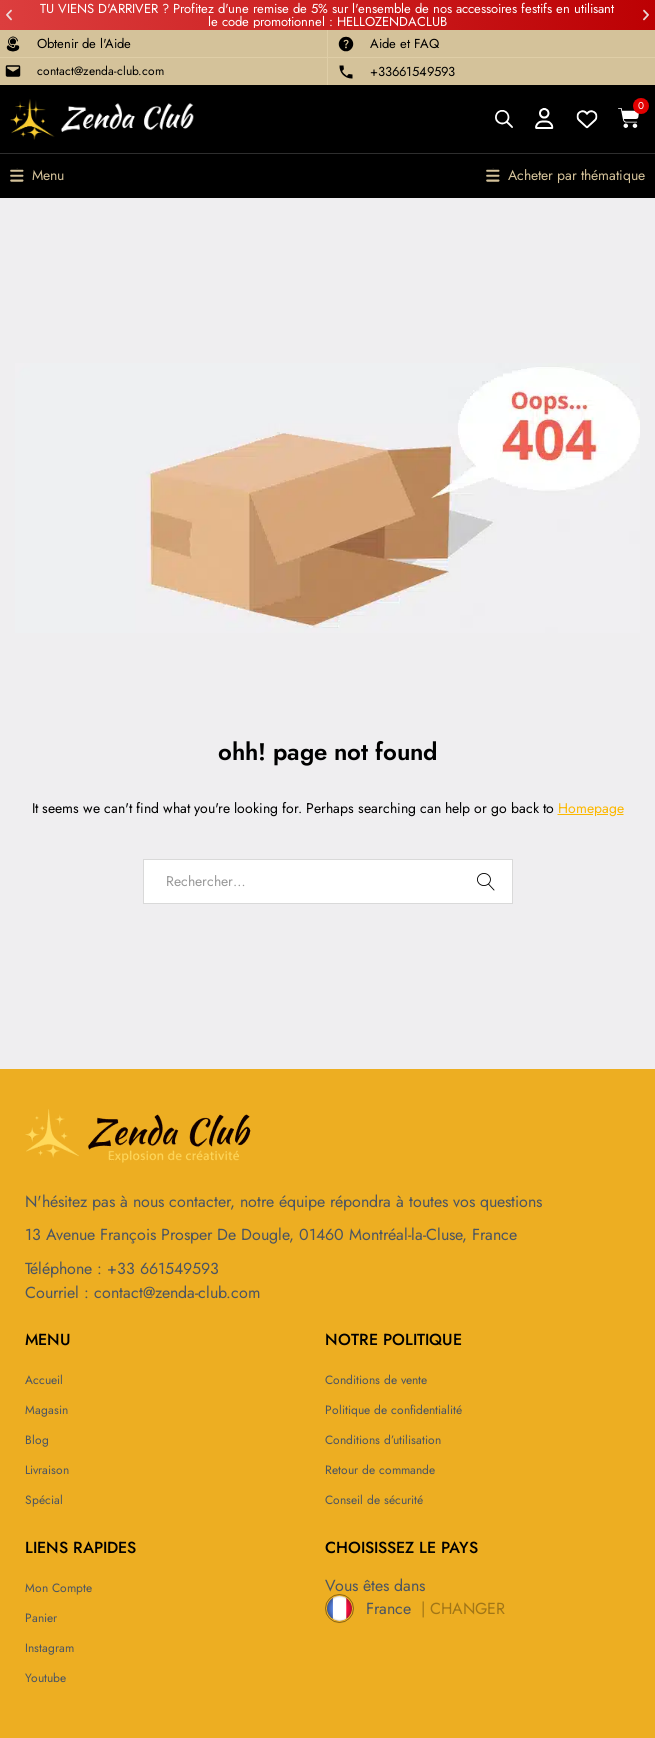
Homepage (591, 808)
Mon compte (58, 1588)
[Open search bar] (504, 118)
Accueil (44, 1380)
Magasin (46, 1410)
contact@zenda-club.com (100, 71)
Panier (41, 1618)
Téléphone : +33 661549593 (122, 1268)
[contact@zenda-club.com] (13, 71)
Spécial (44, 1500)
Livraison (47, 1470)
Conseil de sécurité (374, 1500)
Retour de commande (380, 1470)
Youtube (45, 1678)
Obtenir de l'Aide (84, 43)
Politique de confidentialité (393, 1410)
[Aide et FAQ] (346, 44)
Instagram (49, 1648)
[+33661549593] (346, 72)
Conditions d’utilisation (383, 1440)
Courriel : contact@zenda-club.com (142, 1292)
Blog (37, 1440)
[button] (9, 15)
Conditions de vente (376, 1380)
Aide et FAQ (404, 43)
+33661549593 (412, 71)
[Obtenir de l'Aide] (13, 44)
